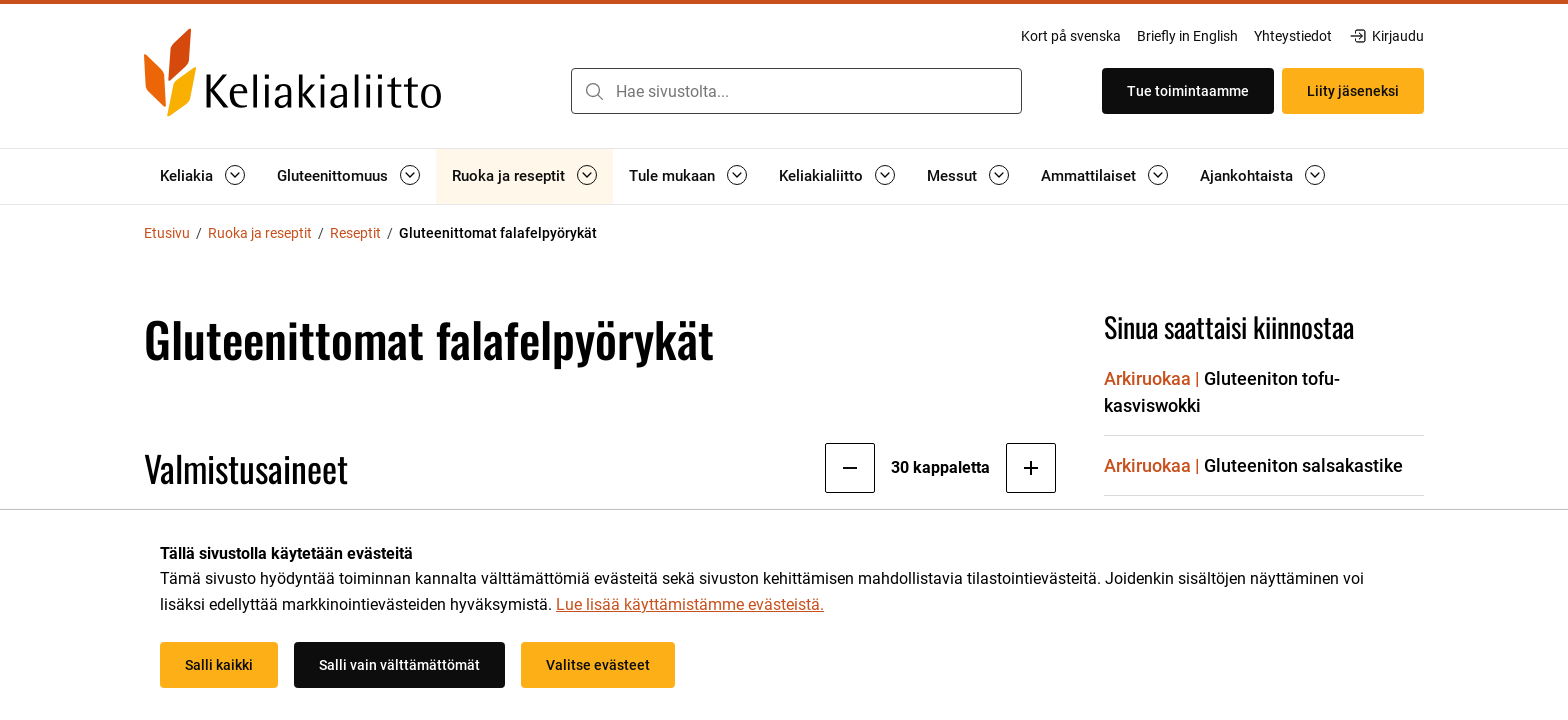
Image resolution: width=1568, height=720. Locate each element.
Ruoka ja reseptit (508, 176)
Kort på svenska (1071, 36)
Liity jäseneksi (1353, 91)
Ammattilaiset (1088, 176)
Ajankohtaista (1246, 176)
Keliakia (186, 176)
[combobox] (796, 91)
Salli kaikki (219, 665)
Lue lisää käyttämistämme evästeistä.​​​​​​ (690, 604)
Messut (952, 176)
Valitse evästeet (598, 665)
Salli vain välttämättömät (399, 665)
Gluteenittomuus (332, 176)
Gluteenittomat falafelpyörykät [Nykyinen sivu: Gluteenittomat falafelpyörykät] (498, 233)
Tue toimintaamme (1188, 91)
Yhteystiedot (1293, 36)
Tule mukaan (672, 176)
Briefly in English (1187, 36)
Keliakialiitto (821, 176)
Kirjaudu (1386, 36)
